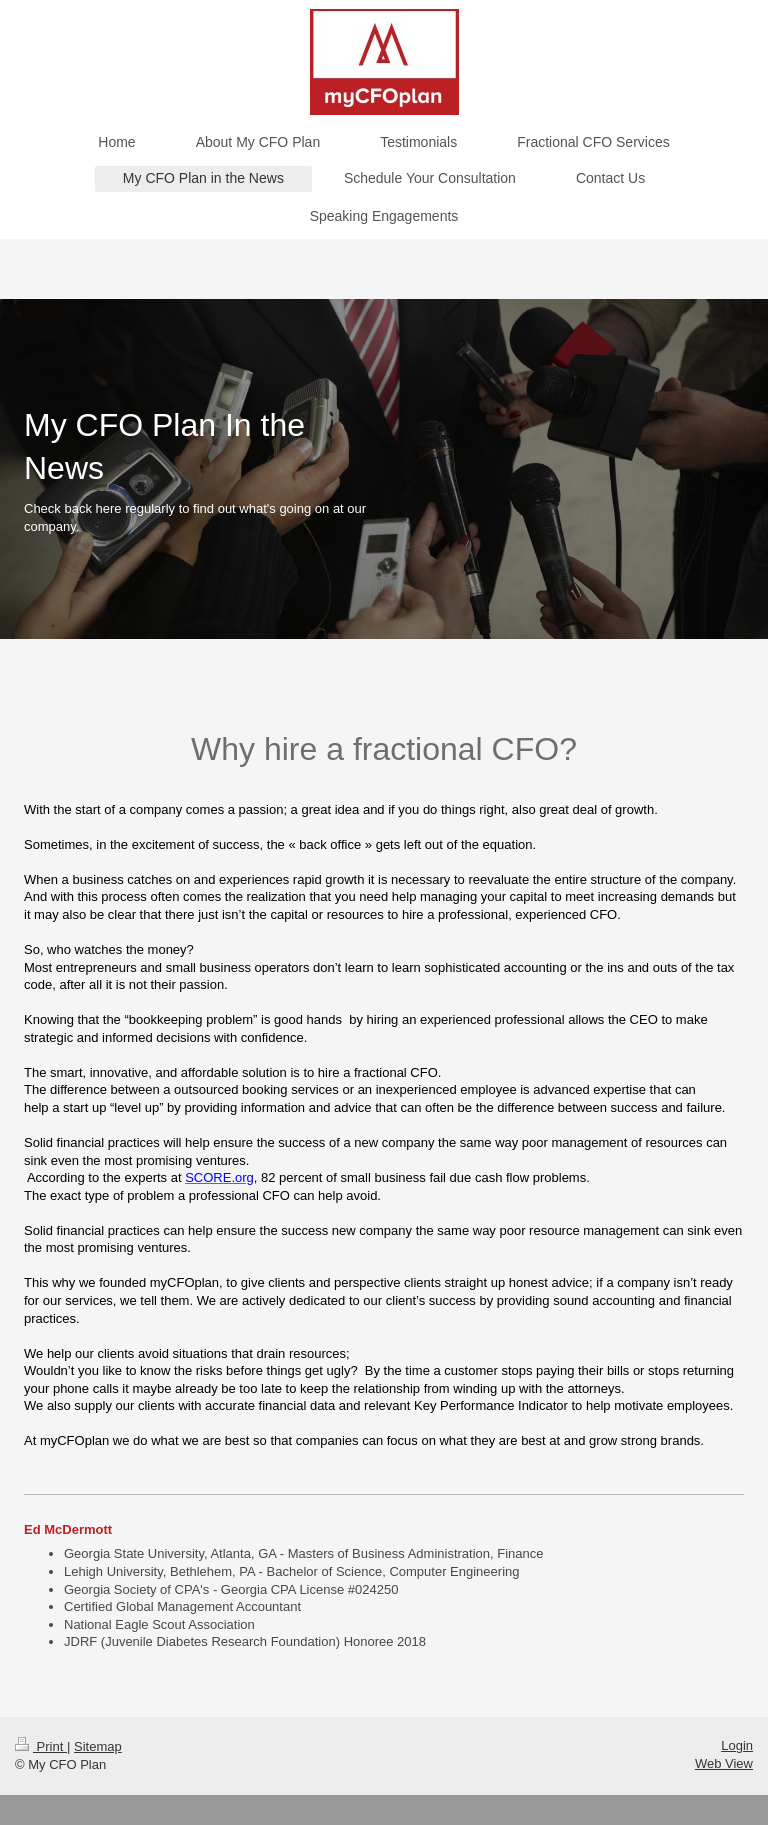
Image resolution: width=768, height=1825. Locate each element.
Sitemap (98, 1746)
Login (737, 1745)
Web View (724, 1763)
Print (41, 1746)
